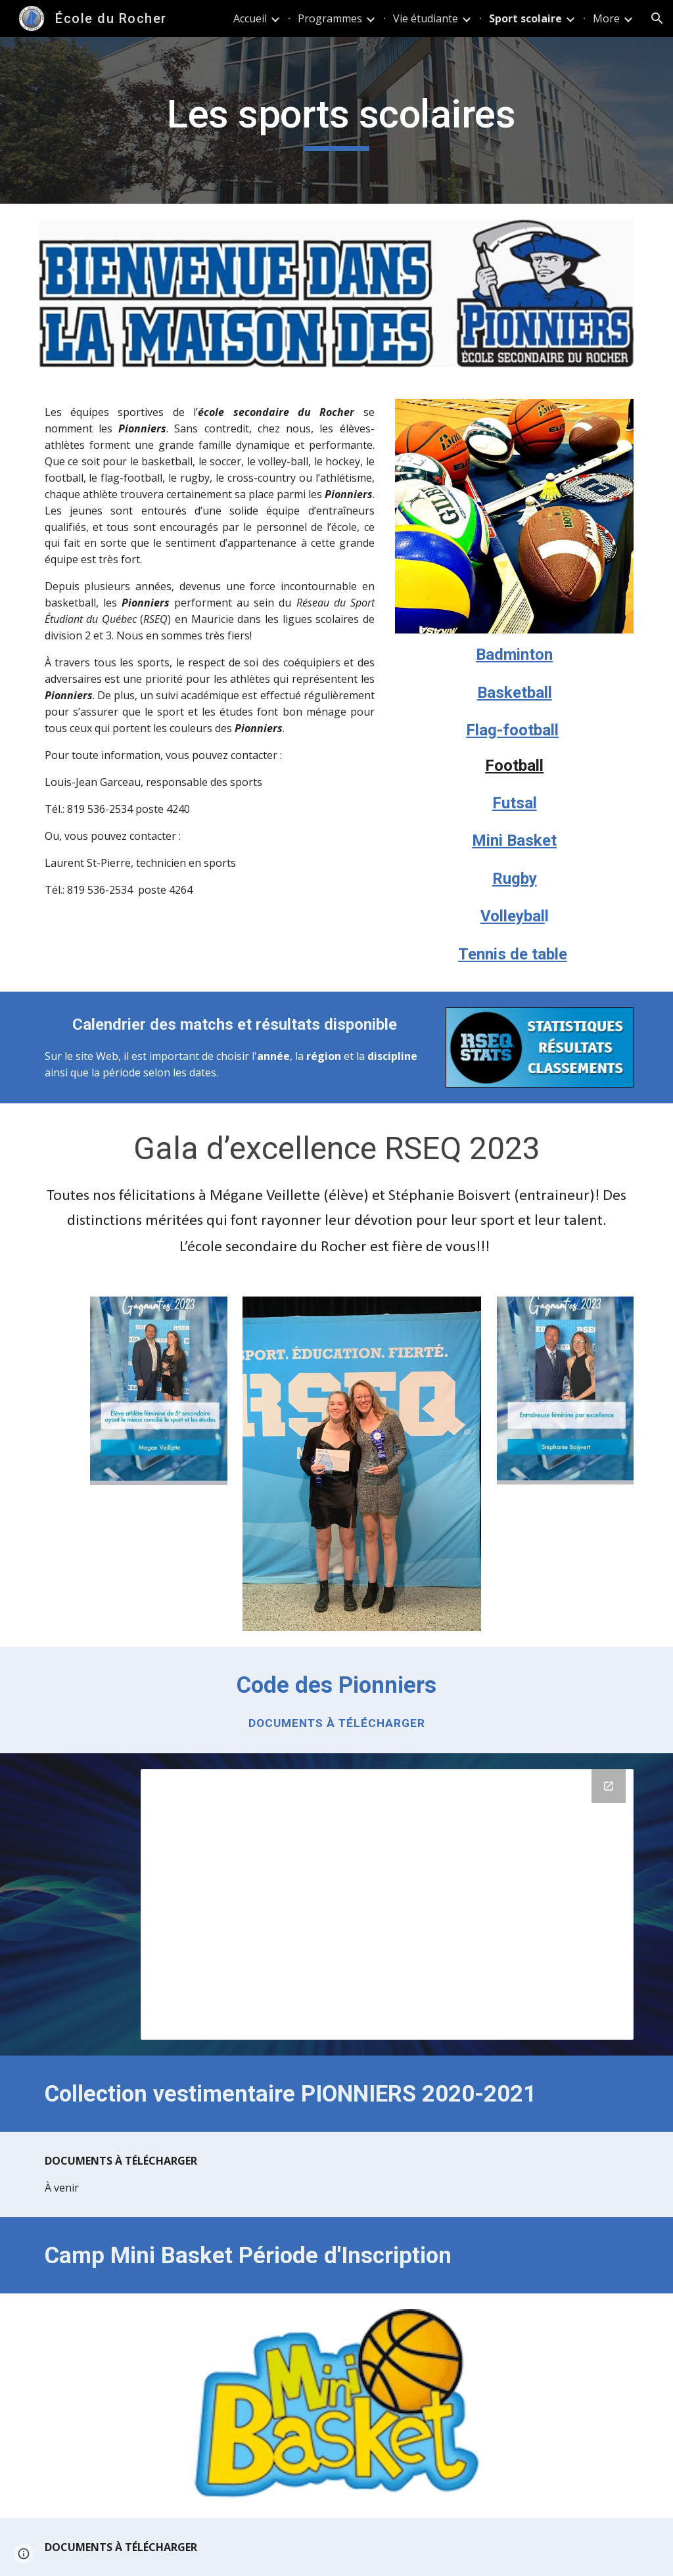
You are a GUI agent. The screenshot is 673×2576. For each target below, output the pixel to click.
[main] (336, 120)
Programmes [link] (330, 18)
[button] (657, 18)
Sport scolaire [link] (525, 18)
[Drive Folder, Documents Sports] (387, 1904)
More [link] (606, 18)
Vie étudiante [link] (425, 18)
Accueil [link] (250, 18)
